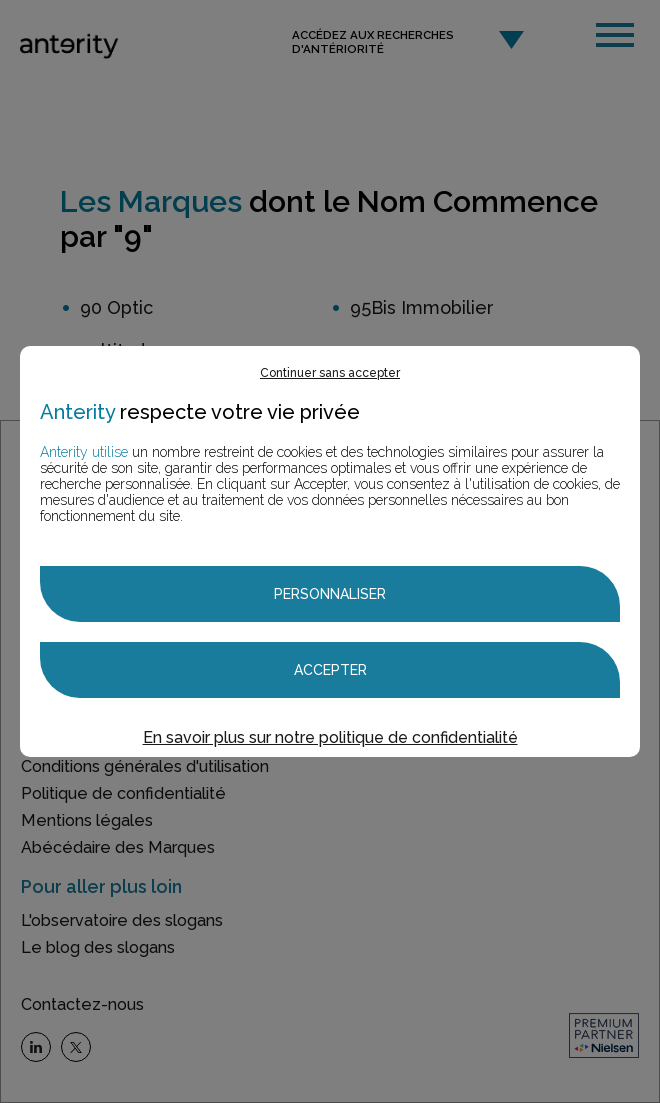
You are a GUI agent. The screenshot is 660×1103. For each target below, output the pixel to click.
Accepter (330, 670)
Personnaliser (330, 594)
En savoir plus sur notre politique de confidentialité (330, 737)
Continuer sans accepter (330, 373)
